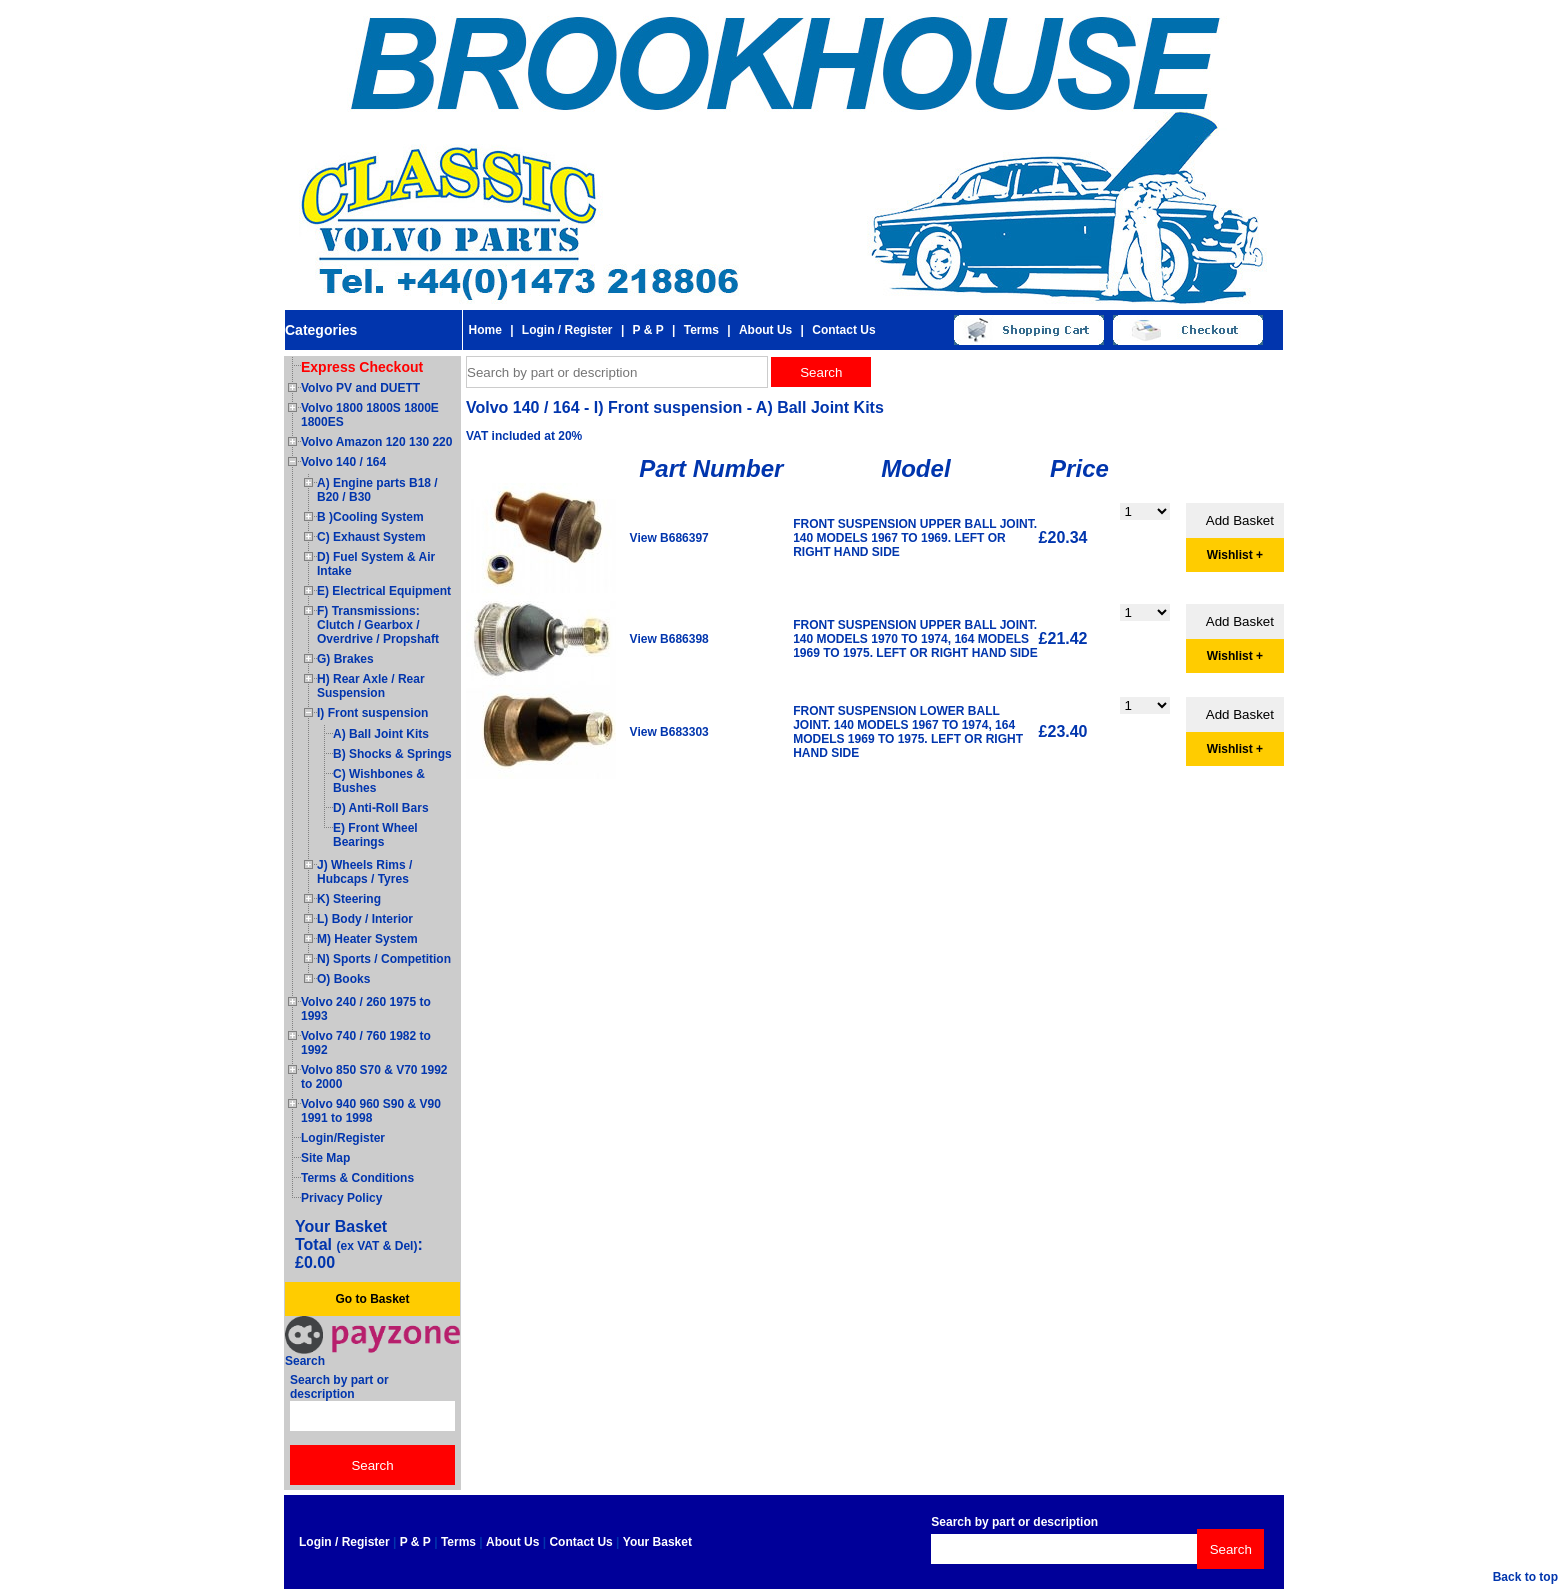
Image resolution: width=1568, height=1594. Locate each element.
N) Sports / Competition (384, 959)
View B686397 (669, 538)
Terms (701, 330)
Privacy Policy (341, 1198)
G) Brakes (345, 659)
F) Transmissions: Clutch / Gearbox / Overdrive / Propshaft (378, 625)
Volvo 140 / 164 (343, 462)
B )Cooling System (370, 517)
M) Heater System (367, 939)
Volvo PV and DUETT (360, 388)
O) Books (343, 979)
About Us (765, 330)
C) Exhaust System (371, 537)
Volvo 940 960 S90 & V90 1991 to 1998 (371, 1111)
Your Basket (657, 1542)
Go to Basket (372, 1299)
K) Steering (349, 899)
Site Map (325, 1158)
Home (484, 330)
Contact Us (843, 330)
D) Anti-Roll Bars (381, 808)
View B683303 (669, 732)
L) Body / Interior (365, 919)
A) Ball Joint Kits (381, 734)
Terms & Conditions (357, 1178)
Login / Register (567, 330)
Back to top (1525, 1577)
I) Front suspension (372, 713)
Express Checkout (362, 367)
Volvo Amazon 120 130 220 (376, 442)
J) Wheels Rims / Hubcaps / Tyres (364, 872)
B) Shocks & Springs (392, 754)
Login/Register (343, 1138)
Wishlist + (1235, 555)
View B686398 (669, 639)
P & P (648, 330)
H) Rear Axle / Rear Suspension (371, 686)
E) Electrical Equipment (384, 591)
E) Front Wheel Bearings (375, 835)
